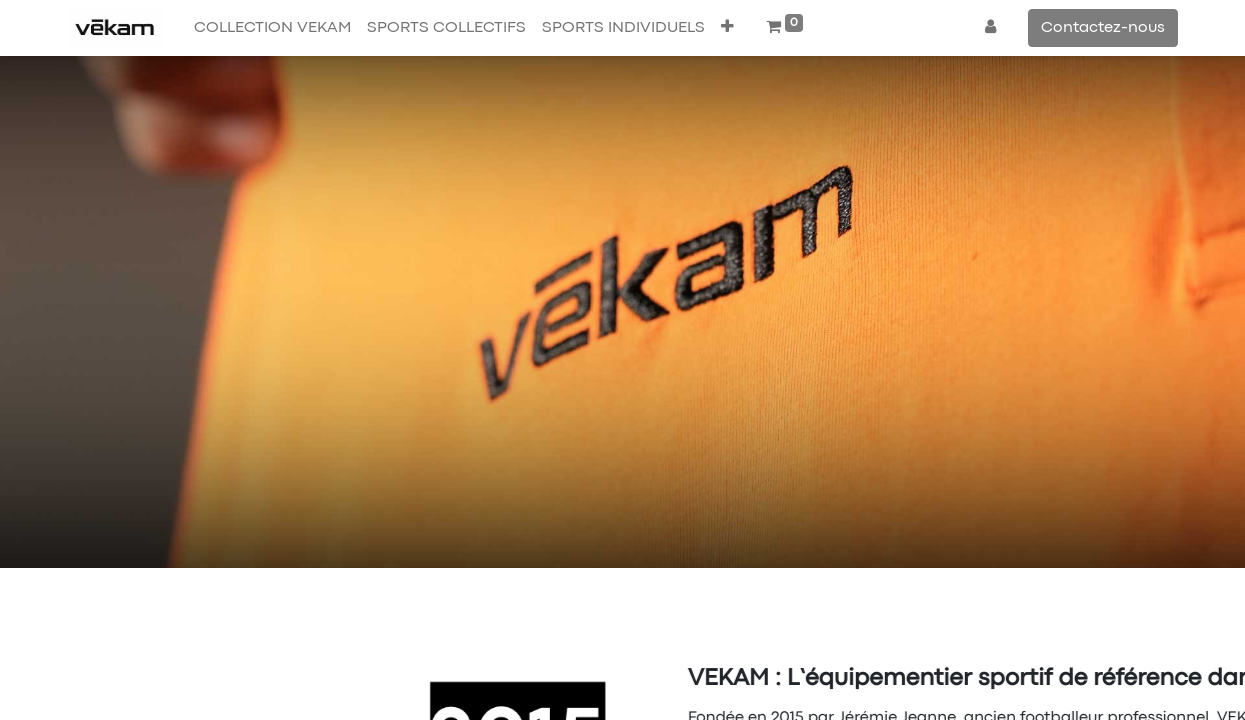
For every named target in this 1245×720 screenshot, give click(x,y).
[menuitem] (272, 28)
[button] (727, 28)
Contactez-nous (1103, 28)
